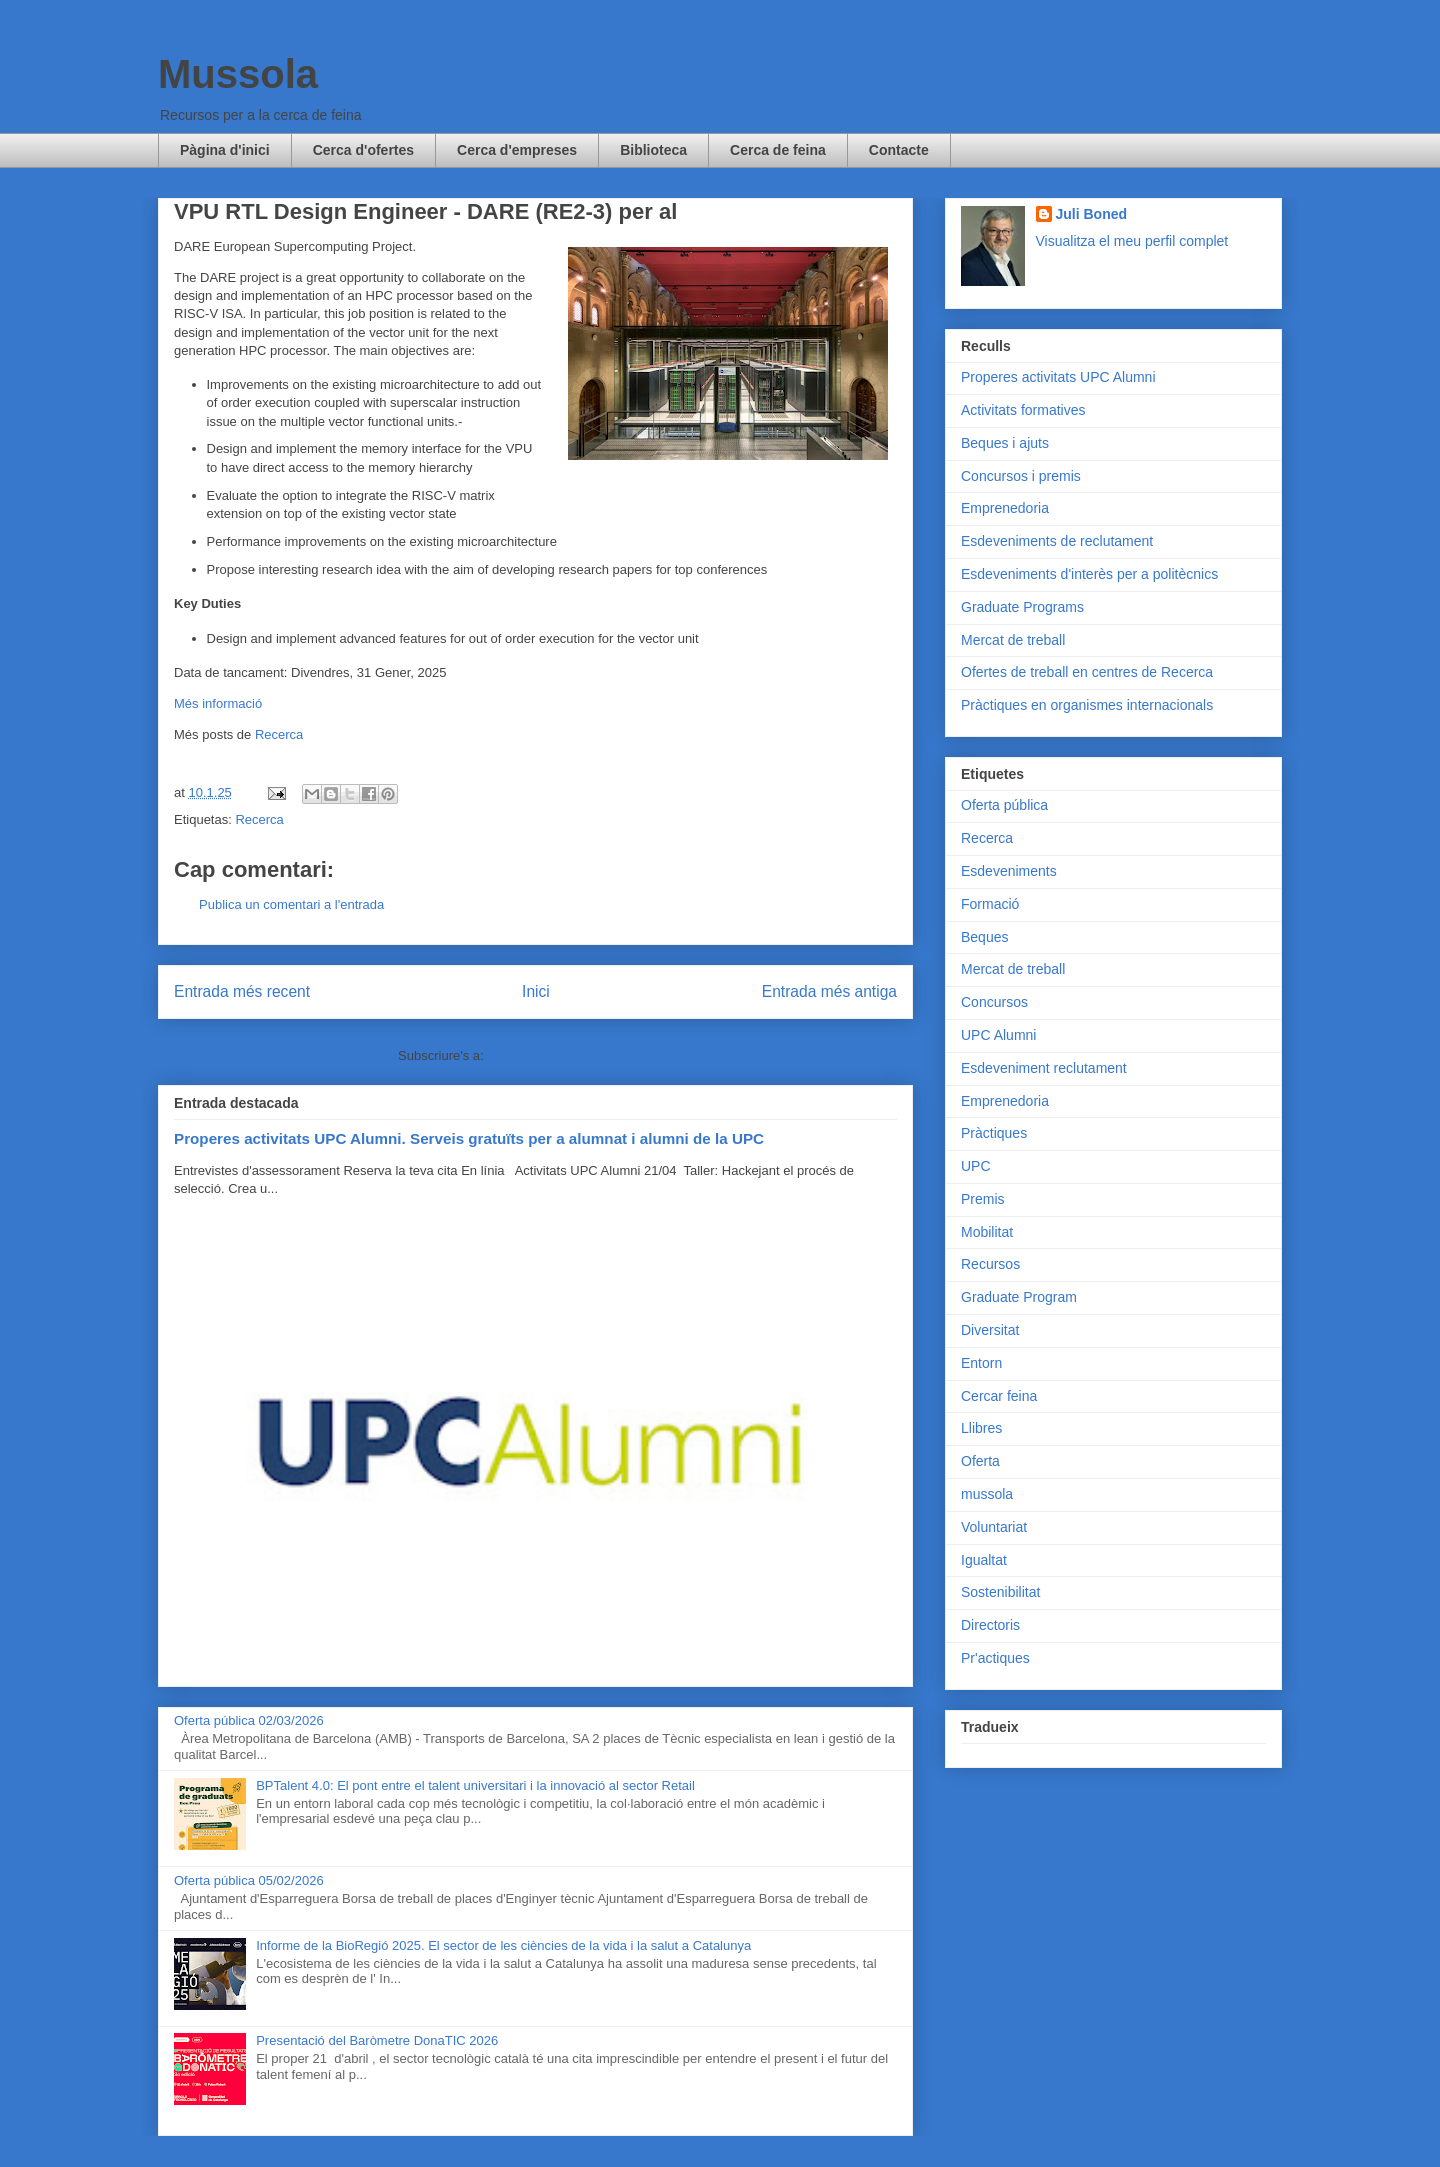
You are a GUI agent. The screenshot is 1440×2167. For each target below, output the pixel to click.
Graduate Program (1019, 1297)
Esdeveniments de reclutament (1057, 541)
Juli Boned (1092, 214)
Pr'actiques (995, 1658)
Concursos (994, 1002)
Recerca (279, 734)
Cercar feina (999, 1396)
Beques (984, 937)
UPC (976, 1166)
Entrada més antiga (829, 991)
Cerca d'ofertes (363, 150)
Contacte (899, 150)
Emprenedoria (1005, 508)
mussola (987, 1494)
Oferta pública (1004, 805)
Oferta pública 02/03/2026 (249, 1720)
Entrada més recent (242, 991)
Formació (990, 904)
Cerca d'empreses (517, 150)
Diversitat (990, 1330)
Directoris (990, 1625)
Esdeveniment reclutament (1044, 1068)
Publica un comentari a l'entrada (291, 904)
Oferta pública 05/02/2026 (249, 1880)
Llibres (981, 1428)
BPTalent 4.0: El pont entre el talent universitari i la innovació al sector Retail (475, 1785)
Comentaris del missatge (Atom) (580, 1055)
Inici (536, 991)
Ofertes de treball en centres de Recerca (1087, 672)
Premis (983, 1199)
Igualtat (984, 1560)
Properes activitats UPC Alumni (1058, 377)
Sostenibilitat (1000, 1592)
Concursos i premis (1021, 476)
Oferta (980, 1461)
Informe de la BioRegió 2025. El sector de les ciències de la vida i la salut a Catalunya (503, 1945)
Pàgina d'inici (225, 150)
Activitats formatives (1023, 410)
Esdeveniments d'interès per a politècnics (1089, 574)
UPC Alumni (998, 1035)
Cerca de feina (778, 150)
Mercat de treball (1013, 640)
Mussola (238, 74)
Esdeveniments (1009, 871)
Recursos (990, 1264)
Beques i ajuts (1005, 443)
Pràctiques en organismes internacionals (1087, 705)
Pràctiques (994, 1133)
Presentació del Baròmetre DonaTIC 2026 (377, 2040)
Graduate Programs (1022, 607)
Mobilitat (987, 1232)
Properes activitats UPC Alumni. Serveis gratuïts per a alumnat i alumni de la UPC (469, 1138)
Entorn (981, 1363)
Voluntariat (994, 1527)
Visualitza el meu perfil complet (1132, 241)
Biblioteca (653, 150)
